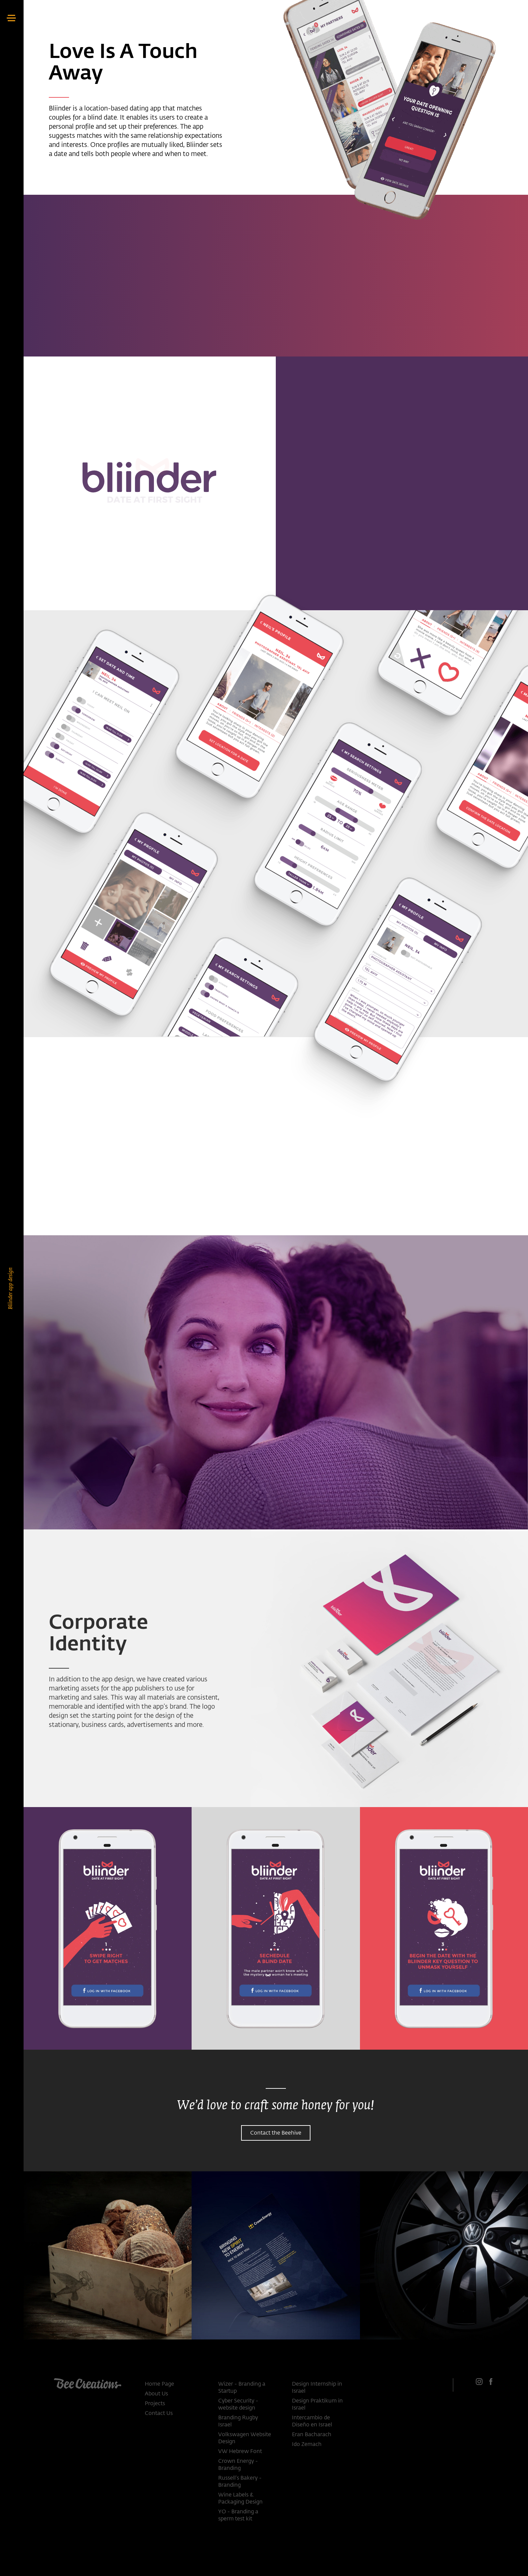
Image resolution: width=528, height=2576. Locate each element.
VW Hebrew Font (240, 2451)
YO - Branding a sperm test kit (238, 2515)
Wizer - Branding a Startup (241, 2388)
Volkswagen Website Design (244, 2438)
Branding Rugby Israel (238, 2421)
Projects (155, 2404)
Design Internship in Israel (317, 2388)
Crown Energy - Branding (238, 2465)
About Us (156, 2394)
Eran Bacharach (311, 2435)
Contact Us (159, 2413)
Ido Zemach (307, 2444)
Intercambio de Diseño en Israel (312, 2421)
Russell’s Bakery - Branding (240, 2482)
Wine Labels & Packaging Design (240, 2498)
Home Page (159, 2384)
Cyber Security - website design (238, 2404)
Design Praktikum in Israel (317, 2404)
